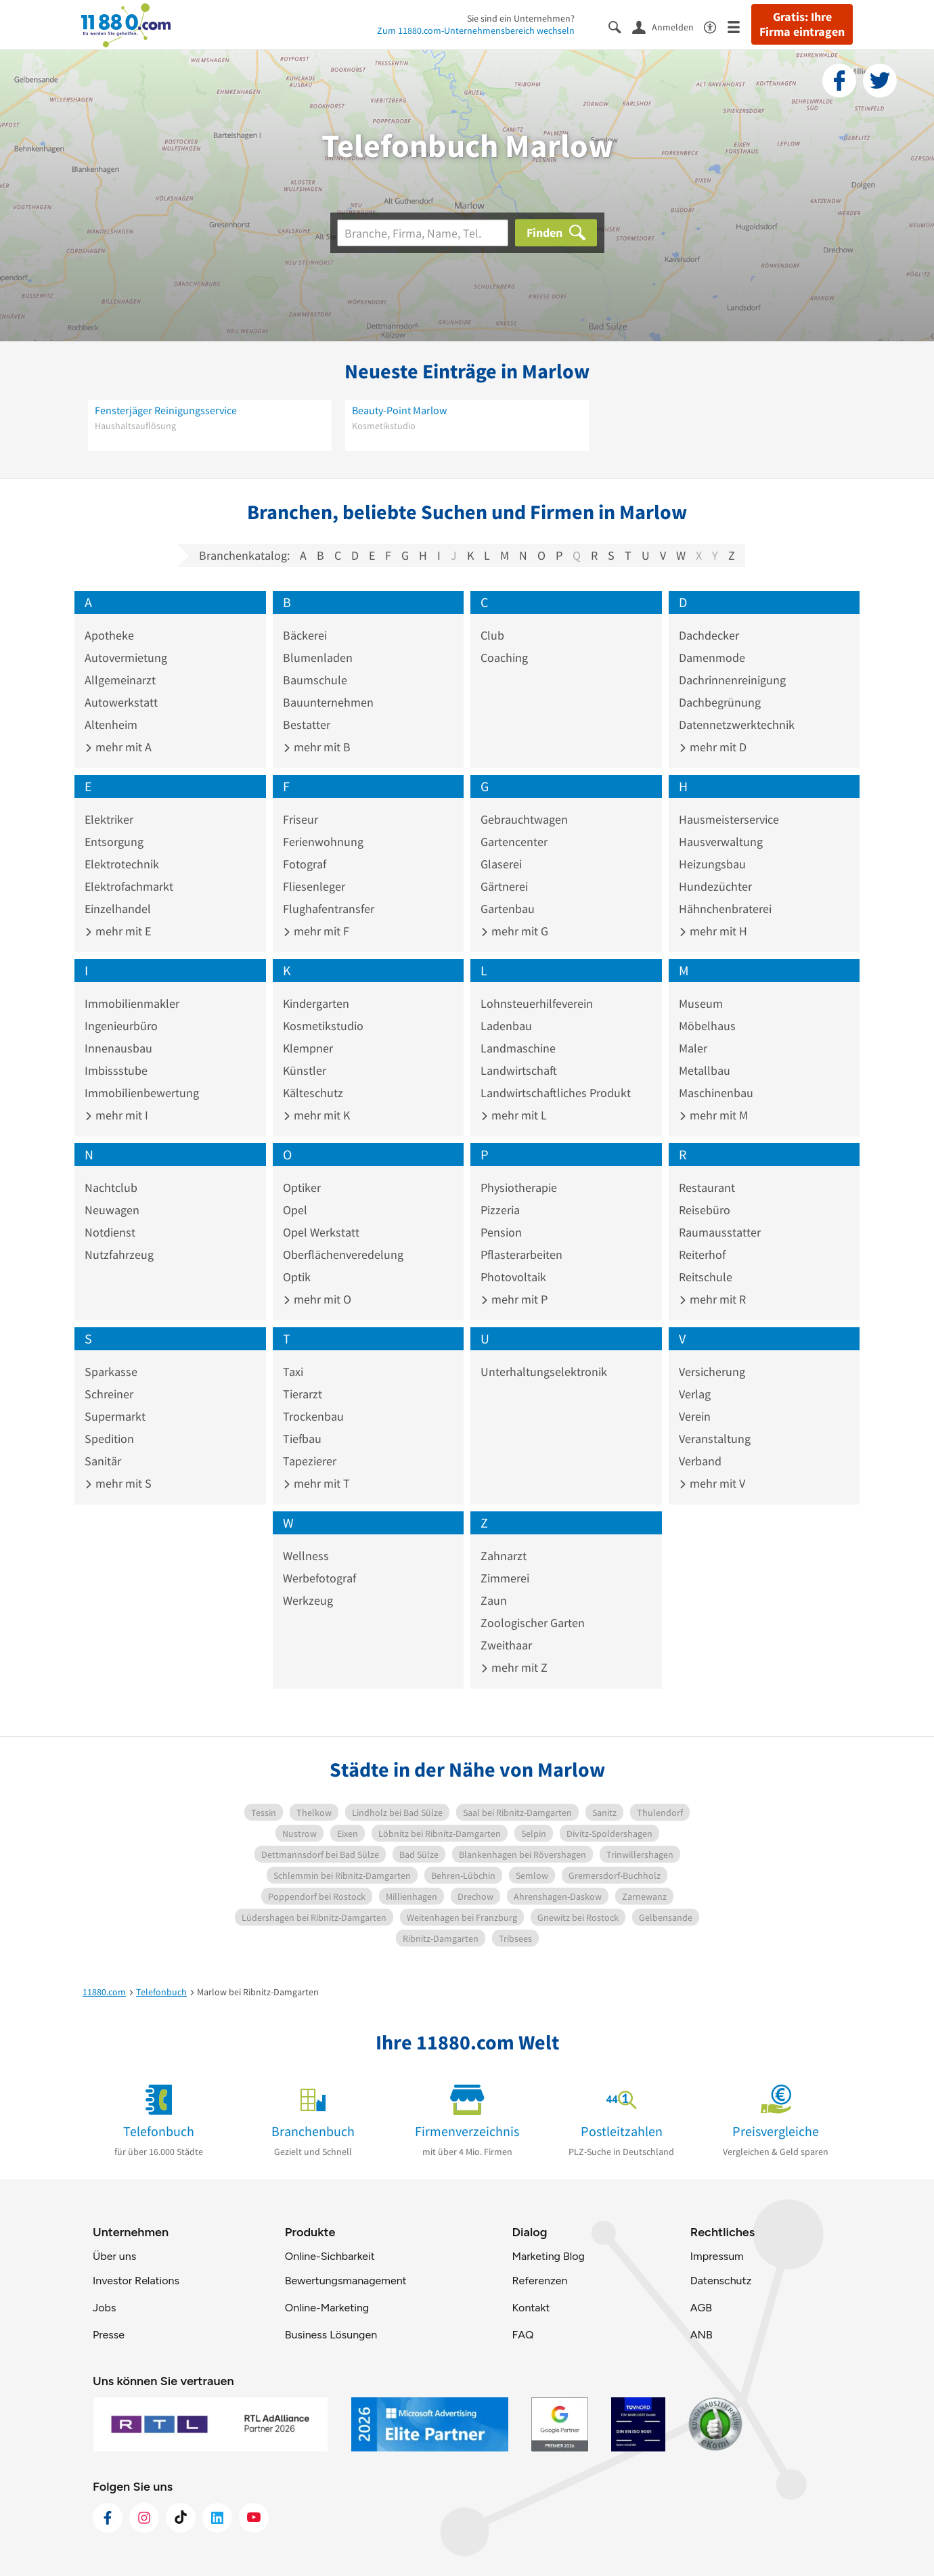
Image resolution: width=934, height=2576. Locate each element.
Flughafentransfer (328, 908)
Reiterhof (702, 1254)
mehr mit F (316, 931)
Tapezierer (309, 1461)
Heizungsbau (712, 864)
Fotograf (304, 864)
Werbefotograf (319, 1578)
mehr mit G (514, 931)
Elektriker (109, 819)
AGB (701, 2307)
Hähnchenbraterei (725, 908)
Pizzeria (500, 1210)
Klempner (308, 1048)
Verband (700, 1461)
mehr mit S (118, 1483)
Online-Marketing (327, 2307)
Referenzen (539, 2280)
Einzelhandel (118, 908)
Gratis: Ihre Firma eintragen (802, 24)
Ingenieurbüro (121, 1026)
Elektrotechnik (122, 864)
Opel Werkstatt (321, 1232)
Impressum (717, 2256)
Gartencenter (514, 841)
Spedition (109, 1438)
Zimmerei (505, 1578)
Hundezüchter (715, 886)
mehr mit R (712, 1299)
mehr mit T (316, 1483)
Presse (109, 2334)
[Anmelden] (668, 26)
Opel (295, 1210)
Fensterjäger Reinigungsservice (166, 410)
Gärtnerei (504, 886)
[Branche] (422, 232)
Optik (297, 1277)
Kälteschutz (313, 1093)
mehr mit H (713, 931)
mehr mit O (317, 1299)
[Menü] (739, 26)
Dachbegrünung (720, 702)
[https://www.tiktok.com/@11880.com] (181, 2518)
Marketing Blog (548, 2256)
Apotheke (109, 635)
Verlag (695, 1394)
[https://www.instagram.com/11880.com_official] (144, 2518)
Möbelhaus (707, 1026)
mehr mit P (514, 1299)
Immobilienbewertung (142, 1093)
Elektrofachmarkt (129, 886)
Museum (701, 1003)
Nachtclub (111, 1187)
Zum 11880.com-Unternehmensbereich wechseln (476, 30)
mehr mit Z (514, 1667)
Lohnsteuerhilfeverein (537, 1003)
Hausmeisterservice (729, 819)
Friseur (300, 819)
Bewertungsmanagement (346, 2280)
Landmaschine (518, 1048)
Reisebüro (704, 1210)
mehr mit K (316, 1115)
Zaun (494, 1600)
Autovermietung (126, 657)
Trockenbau (313, 1416)
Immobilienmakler (132, 1003)
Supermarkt (115, 1416)
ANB (701, 2334)
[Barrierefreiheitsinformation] (716, 26)
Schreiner (109, 1394)
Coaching (504, 657)
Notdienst (110, 1232)
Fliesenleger (314, 886)
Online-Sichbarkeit (330, 2256)
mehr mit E (118, 931)
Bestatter (306, 724)
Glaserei (501, 864)
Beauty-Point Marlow (399, 410)
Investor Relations (136, 2280)
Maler (693, 1048)
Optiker (302, 1187)
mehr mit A (118, 747)
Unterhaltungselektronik (544, 1371)
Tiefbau (302, 1438)
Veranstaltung (715, 1438)
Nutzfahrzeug (119, 1254)
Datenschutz (721, 2280)
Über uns (114, 2256)
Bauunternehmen (328, 702)
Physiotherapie (519, 1187)
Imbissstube (116, 1070)
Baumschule (315, 680)
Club (492, 635)
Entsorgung (114, 841)
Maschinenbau (716, 1093)
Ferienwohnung (323, 841)
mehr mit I (116, 1115)
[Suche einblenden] (620, 26)
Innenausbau (118, 1048)
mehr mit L (514, 1115)
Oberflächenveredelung (343, 1254)
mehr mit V (712, 1483)
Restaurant (707, 1187)
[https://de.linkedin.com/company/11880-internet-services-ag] (217, 2518)
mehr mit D (713, 747)
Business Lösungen (331, 2334)
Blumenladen (318, 657)
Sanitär (103, 1461)
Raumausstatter (720, 1232)
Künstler (304, 1070)
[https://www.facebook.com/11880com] (108, 2518)
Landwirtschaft (519, 1070)
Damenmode (712, 657)
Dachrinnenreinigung (732, 680)
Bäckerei (305, 635)
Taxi (293, 1371)
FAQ (522, 2334)
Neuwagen (112, 1210)
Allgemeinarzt (120, 680)
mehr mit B (317, 747)
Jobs (104, 2307)
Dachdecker (709, 635)
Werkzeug (308, 1600)
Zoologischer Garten (533, 1622)
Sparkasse (111, 1371)
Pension (501, 1232)
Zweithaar (506, 1645)
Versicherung (712, 1371)
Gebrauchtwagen (524, 819)
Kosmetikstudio (323, 1026)
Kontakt (531, 2307)
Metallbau (704, 1070)
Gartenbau (508, 908)
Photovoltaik (513, 1277)
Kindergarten (316, 1003)
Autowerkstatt (121, 702)
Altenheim (111, 724)
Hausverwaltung (721, 841)
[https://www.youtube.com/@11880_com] (254, 2518)
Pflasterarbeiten (521, 1254)
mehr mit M (713, 1115)
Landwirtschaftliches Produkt (556, 1093)
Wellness (306, 1555)
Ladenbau (506, 1026)
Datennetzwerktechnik (737, 724)
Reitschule (705, 1277)
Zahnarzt (504, 1555)
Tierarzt (302, 1394)
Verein (695, 1416)
